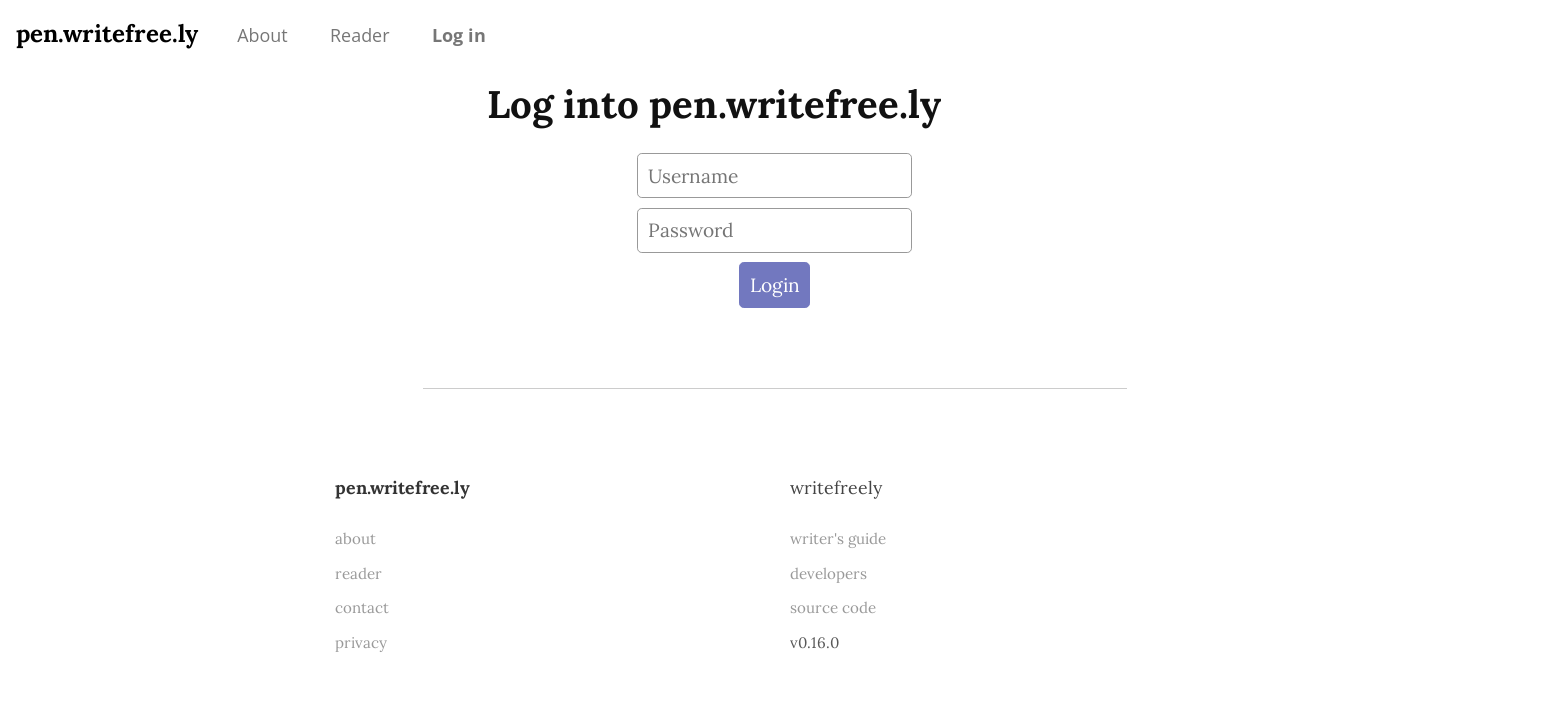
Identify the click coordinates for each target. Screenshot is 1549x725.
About (262, 35)
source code (833, 607)
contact (362, 607)
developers (828, 573)
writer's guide (838, 538)
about (355, 538)
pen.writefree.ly (107, 33)
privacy (361, 642)
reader (358, 573)
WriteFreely (836, 487)
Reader (359, 35)
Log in (459, 35)
